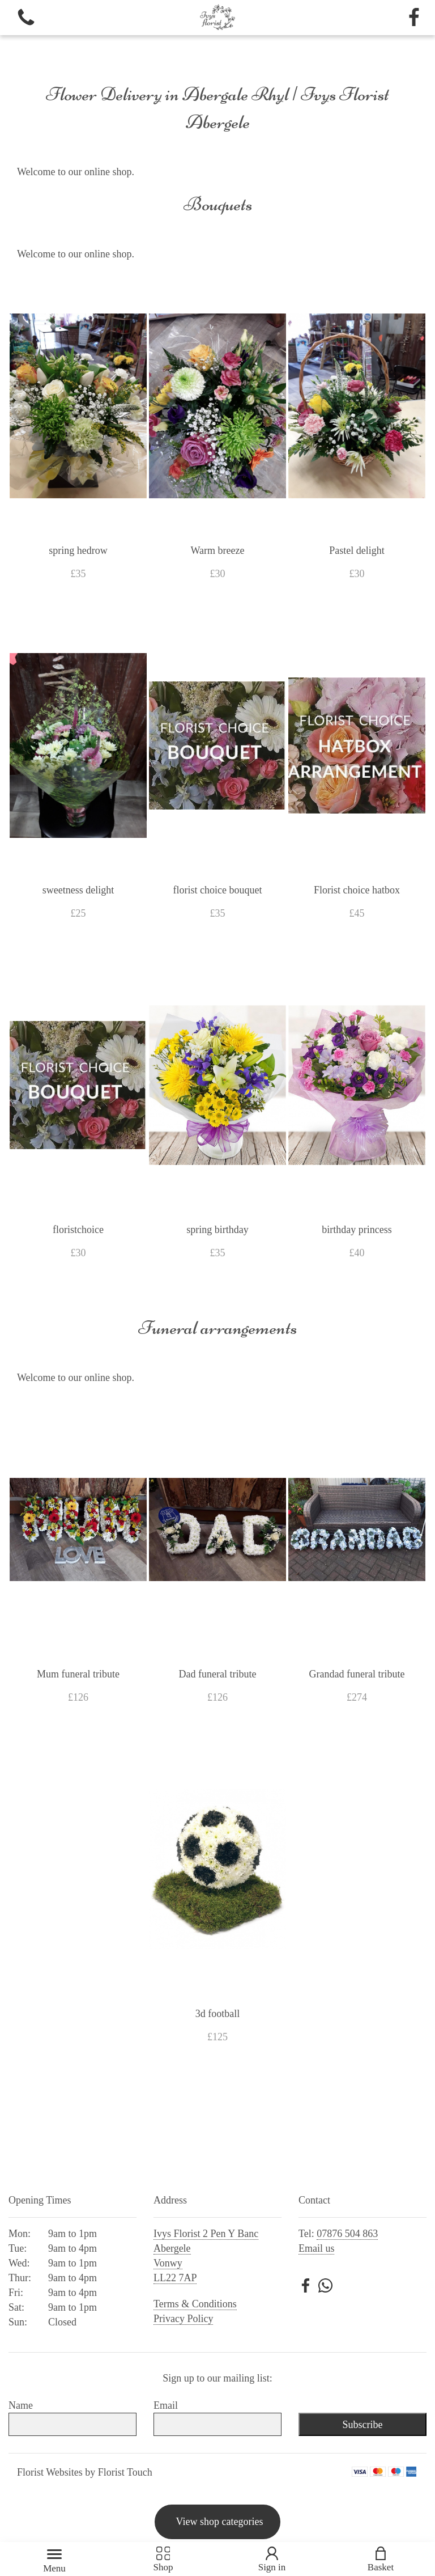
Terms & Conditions (195, 2304)
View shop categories (219, 2521)
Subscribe (362, 2424)
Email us (316, 2248)
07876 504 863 (347, 2233)
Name (20, 2405)
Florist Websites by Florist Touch (84, 2472)
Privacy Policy (183, 2318)
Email (165, 2405)
